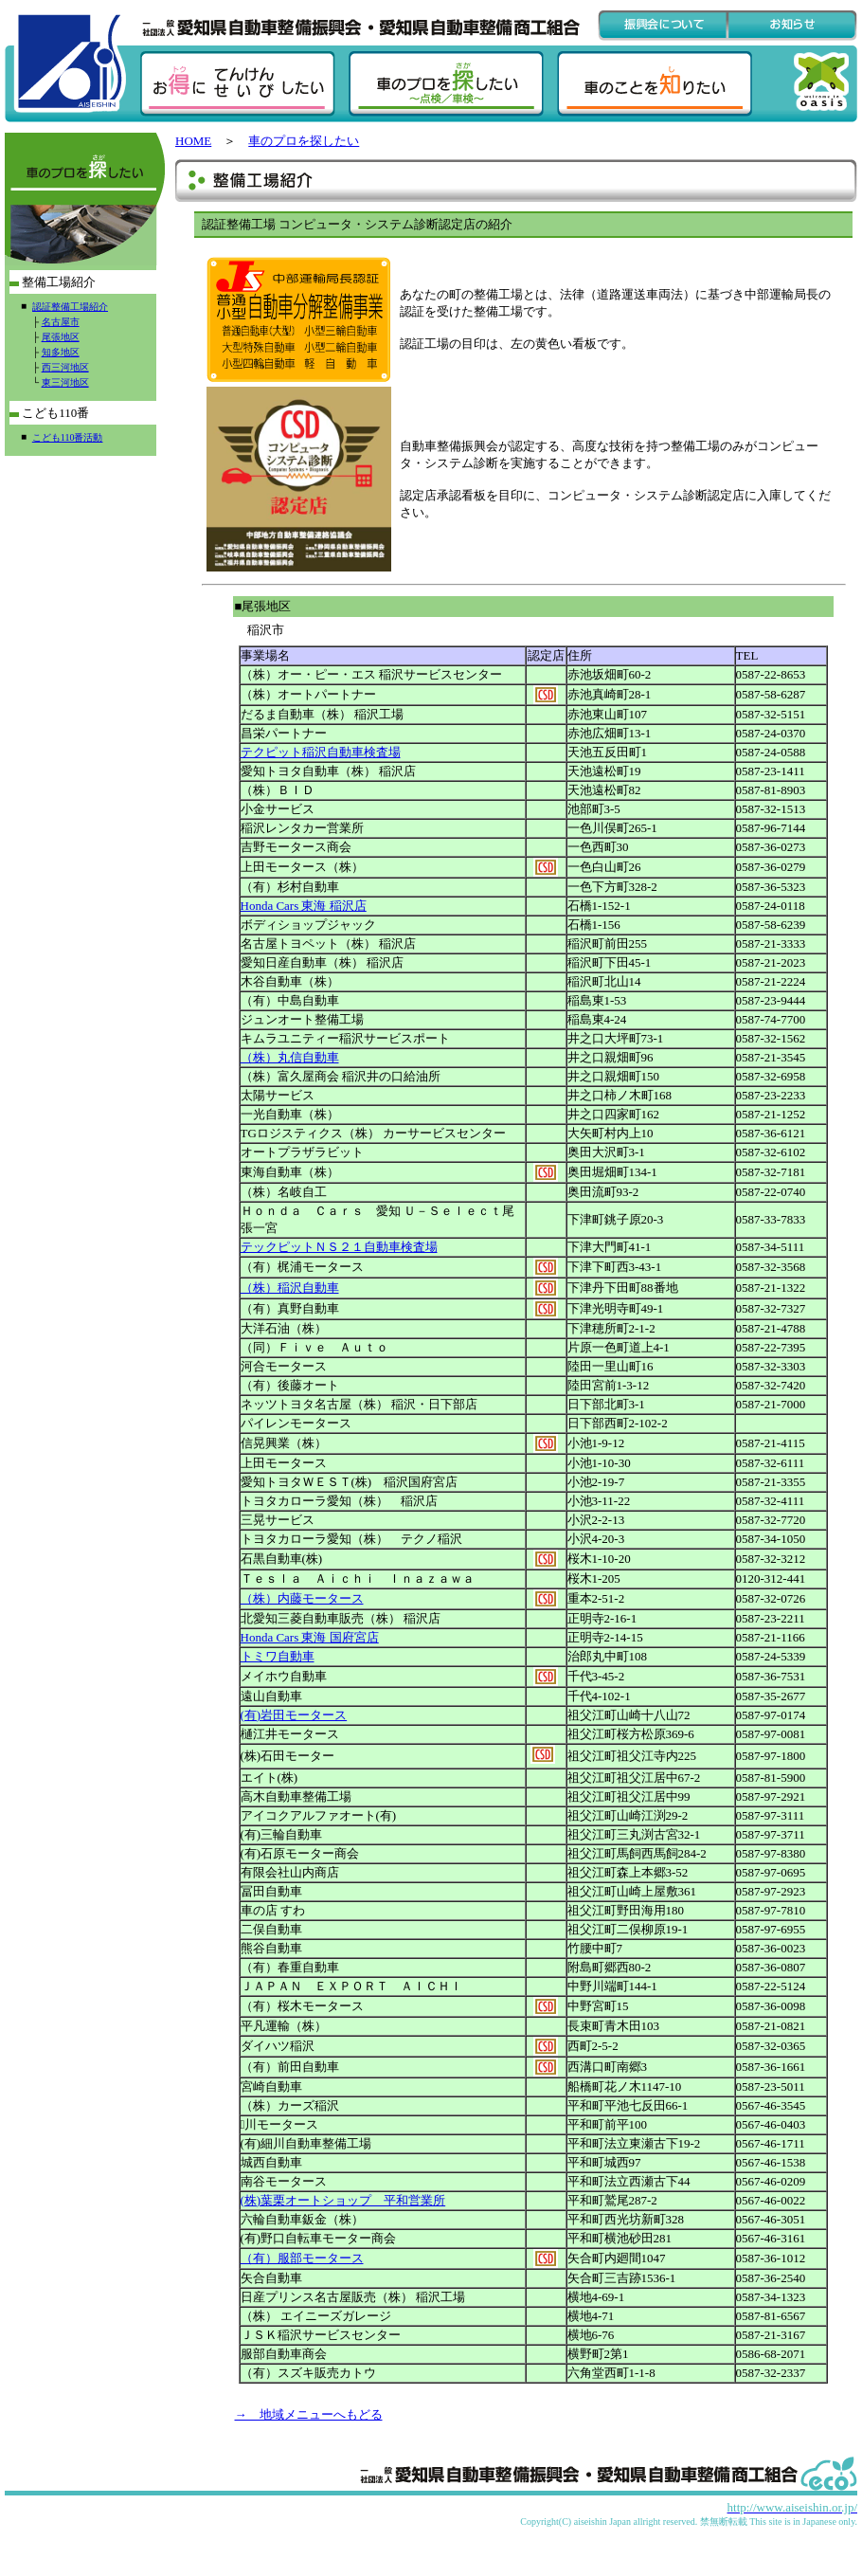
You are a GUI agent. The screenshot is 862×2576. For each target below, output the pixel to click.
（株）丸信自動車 (290, 1057)
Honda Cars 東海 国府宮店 (310, 1637)
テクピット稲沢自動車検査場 (321, 752)
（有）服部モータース (302, 2258)
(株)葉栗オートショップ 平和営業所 (343, 2200)
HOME (193, 141)
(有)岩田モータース (294, 1715)
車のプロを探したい (303, 141)
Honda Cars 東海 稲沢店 (304, 905)
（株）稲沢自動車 (290, 1287)
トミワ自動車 (277, 1656)
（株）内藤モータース (302, 1598)
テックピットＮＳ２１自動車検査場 (339, 1247)
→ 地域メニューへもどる (309, 2414)
